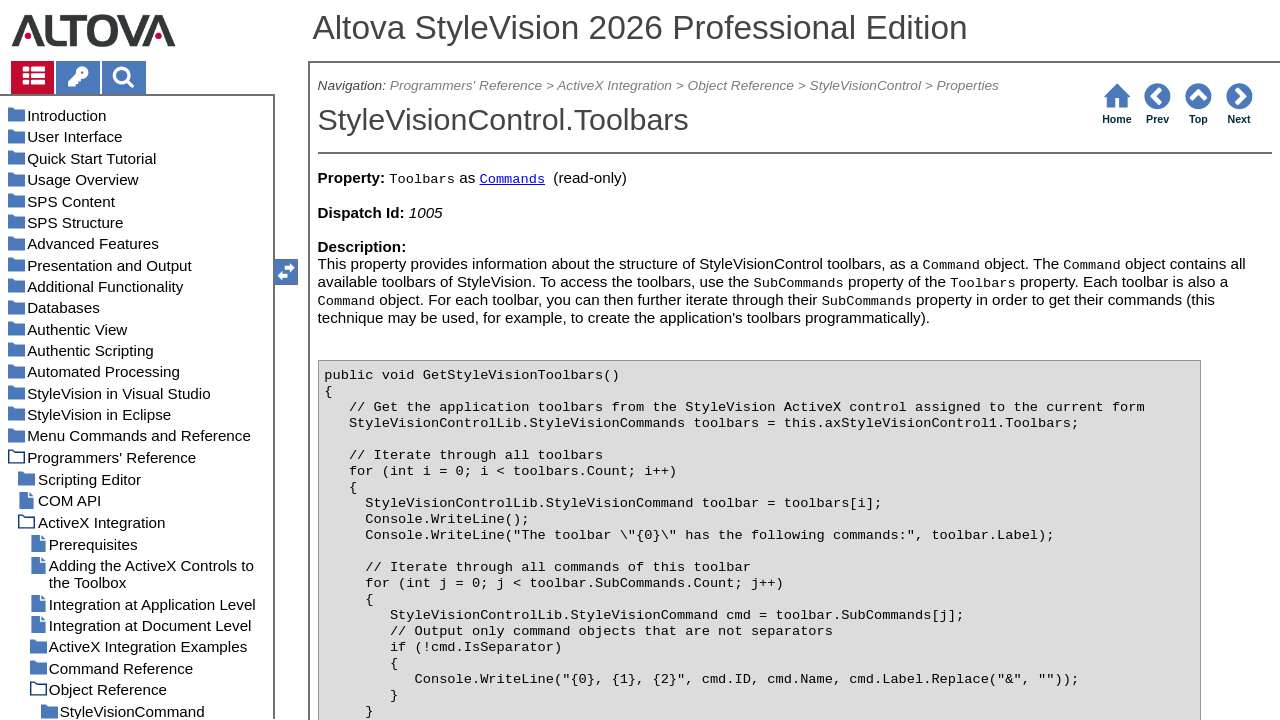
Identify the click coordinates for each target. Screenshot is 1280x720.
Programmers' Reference (466, 85)
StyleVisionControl (865, 85)
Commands (512, 179)
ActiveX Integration (614, 85)
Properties (968, 85)
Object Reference (741, 85)
